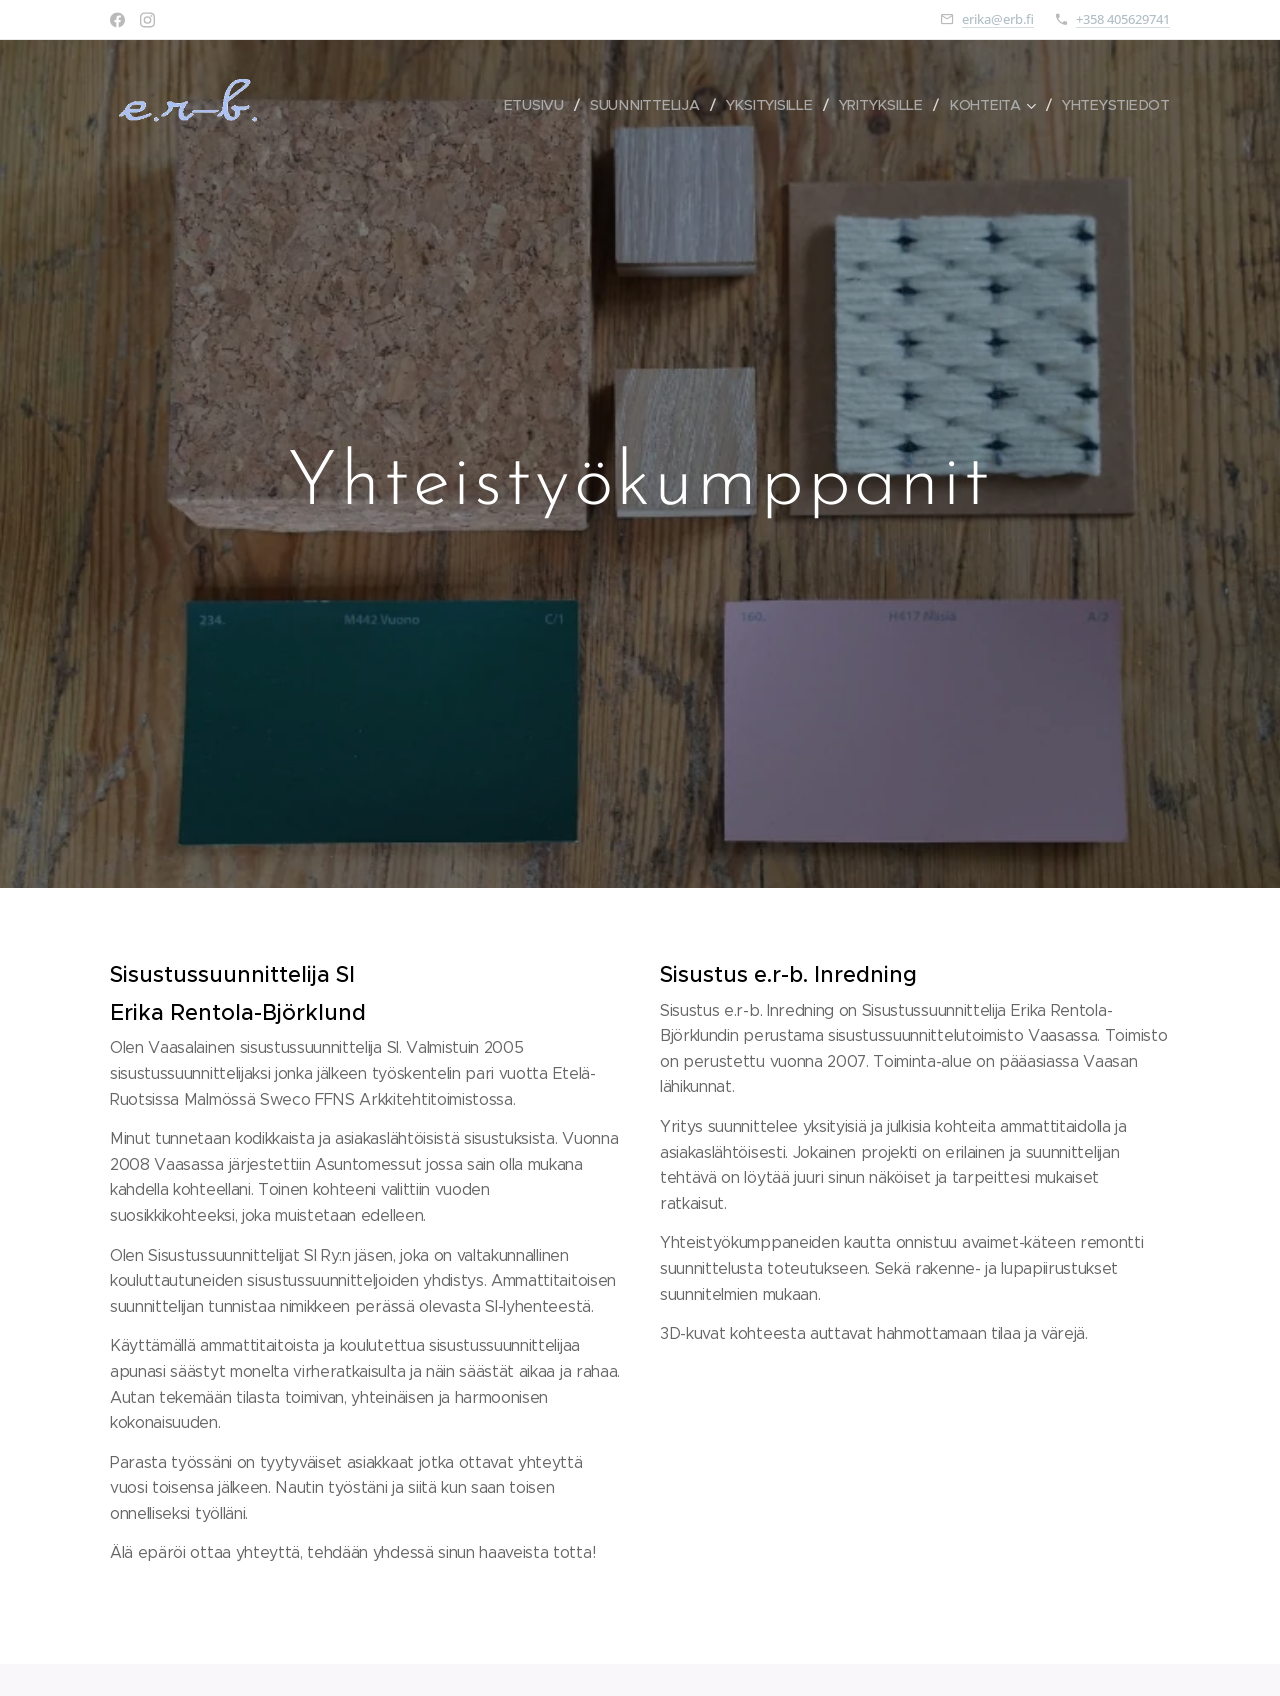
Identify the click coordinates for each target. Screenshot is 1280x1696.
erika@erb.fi (998, 19)
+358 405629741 (1123, 19)
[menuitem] (538, 105)
